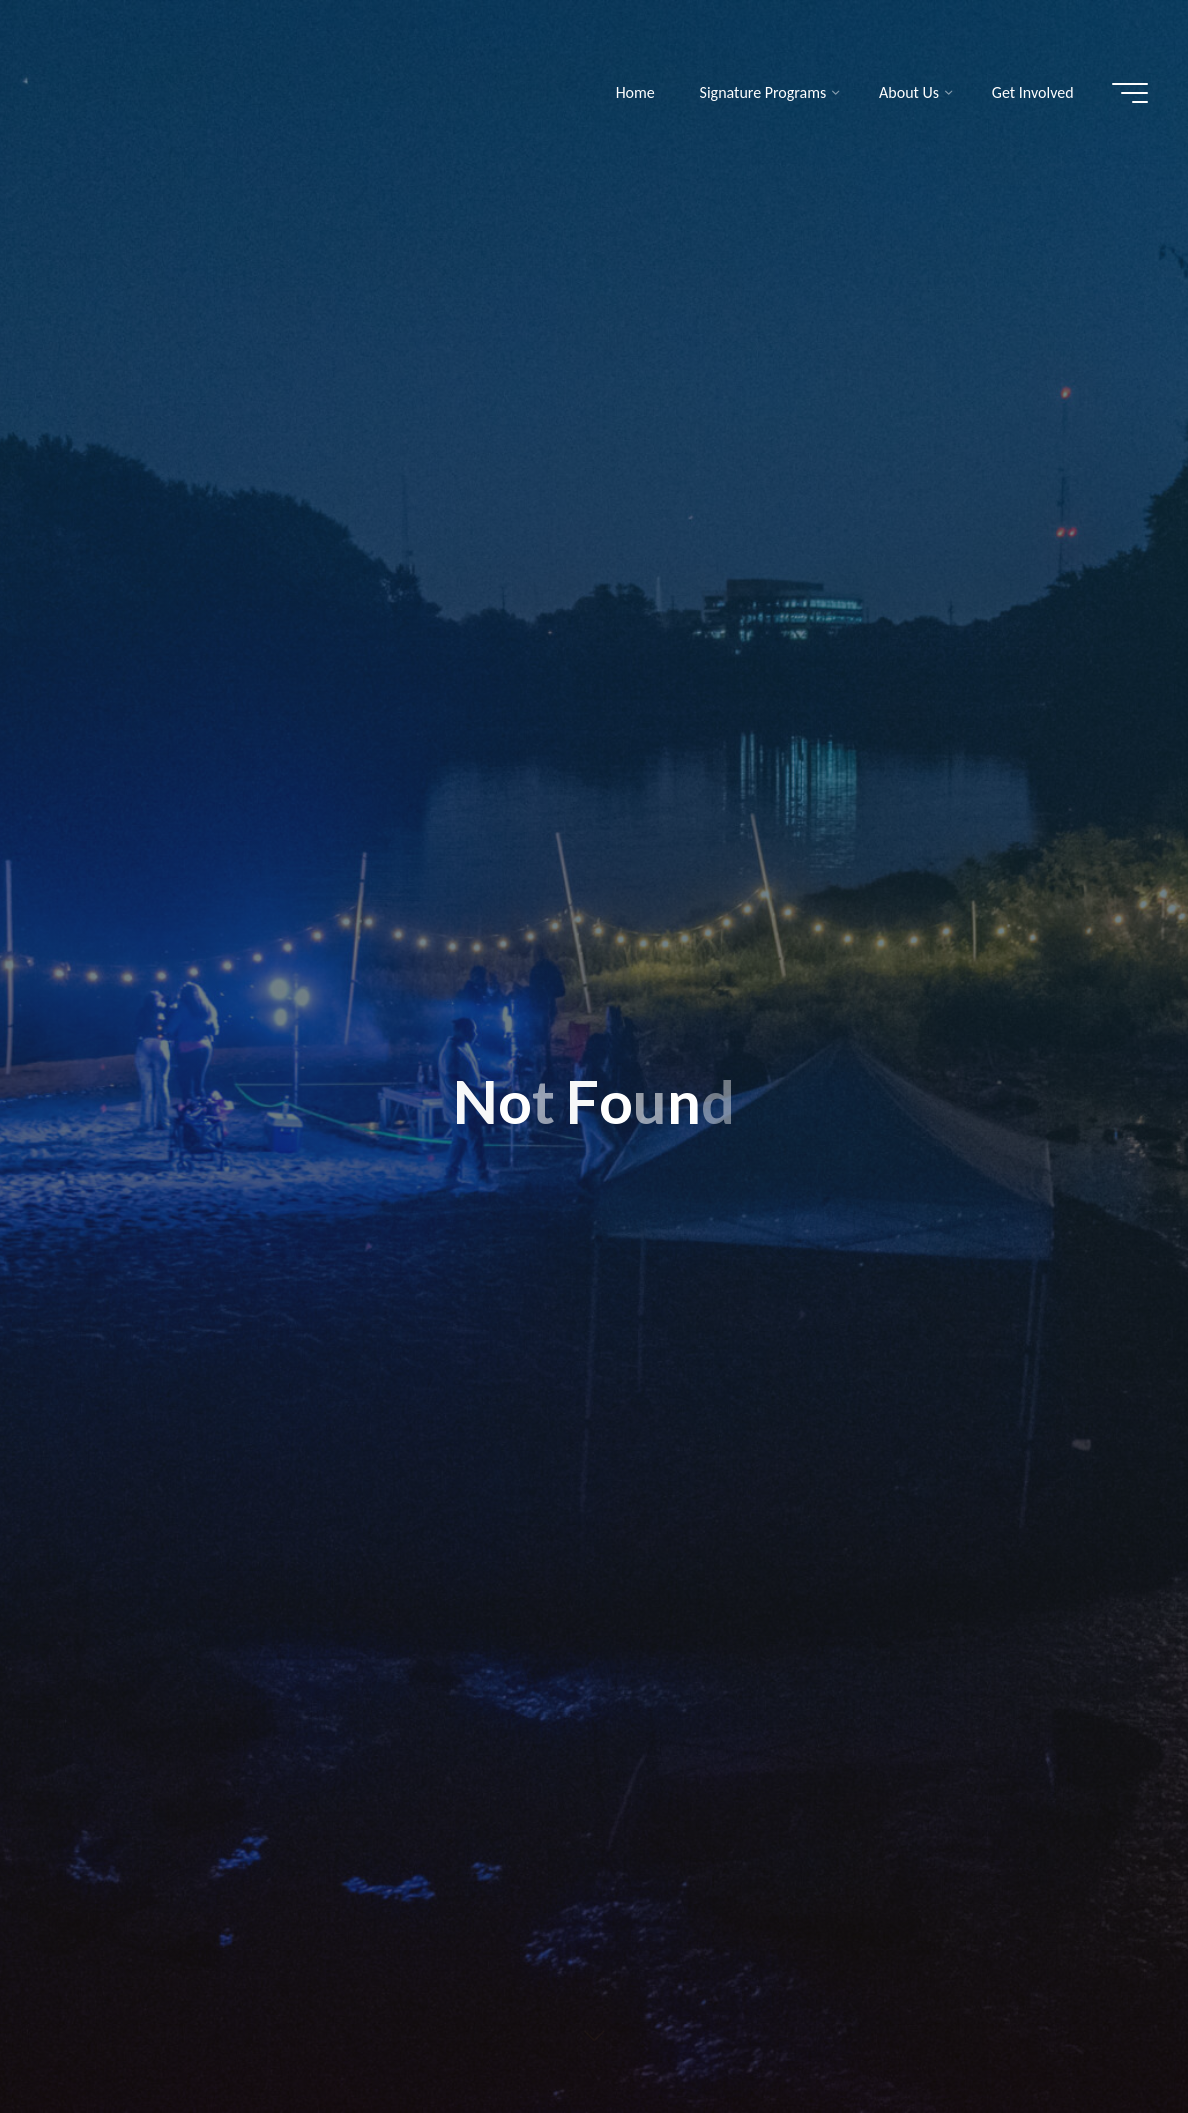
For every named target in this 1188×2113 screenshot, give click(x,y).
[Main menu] (1130, 93)
